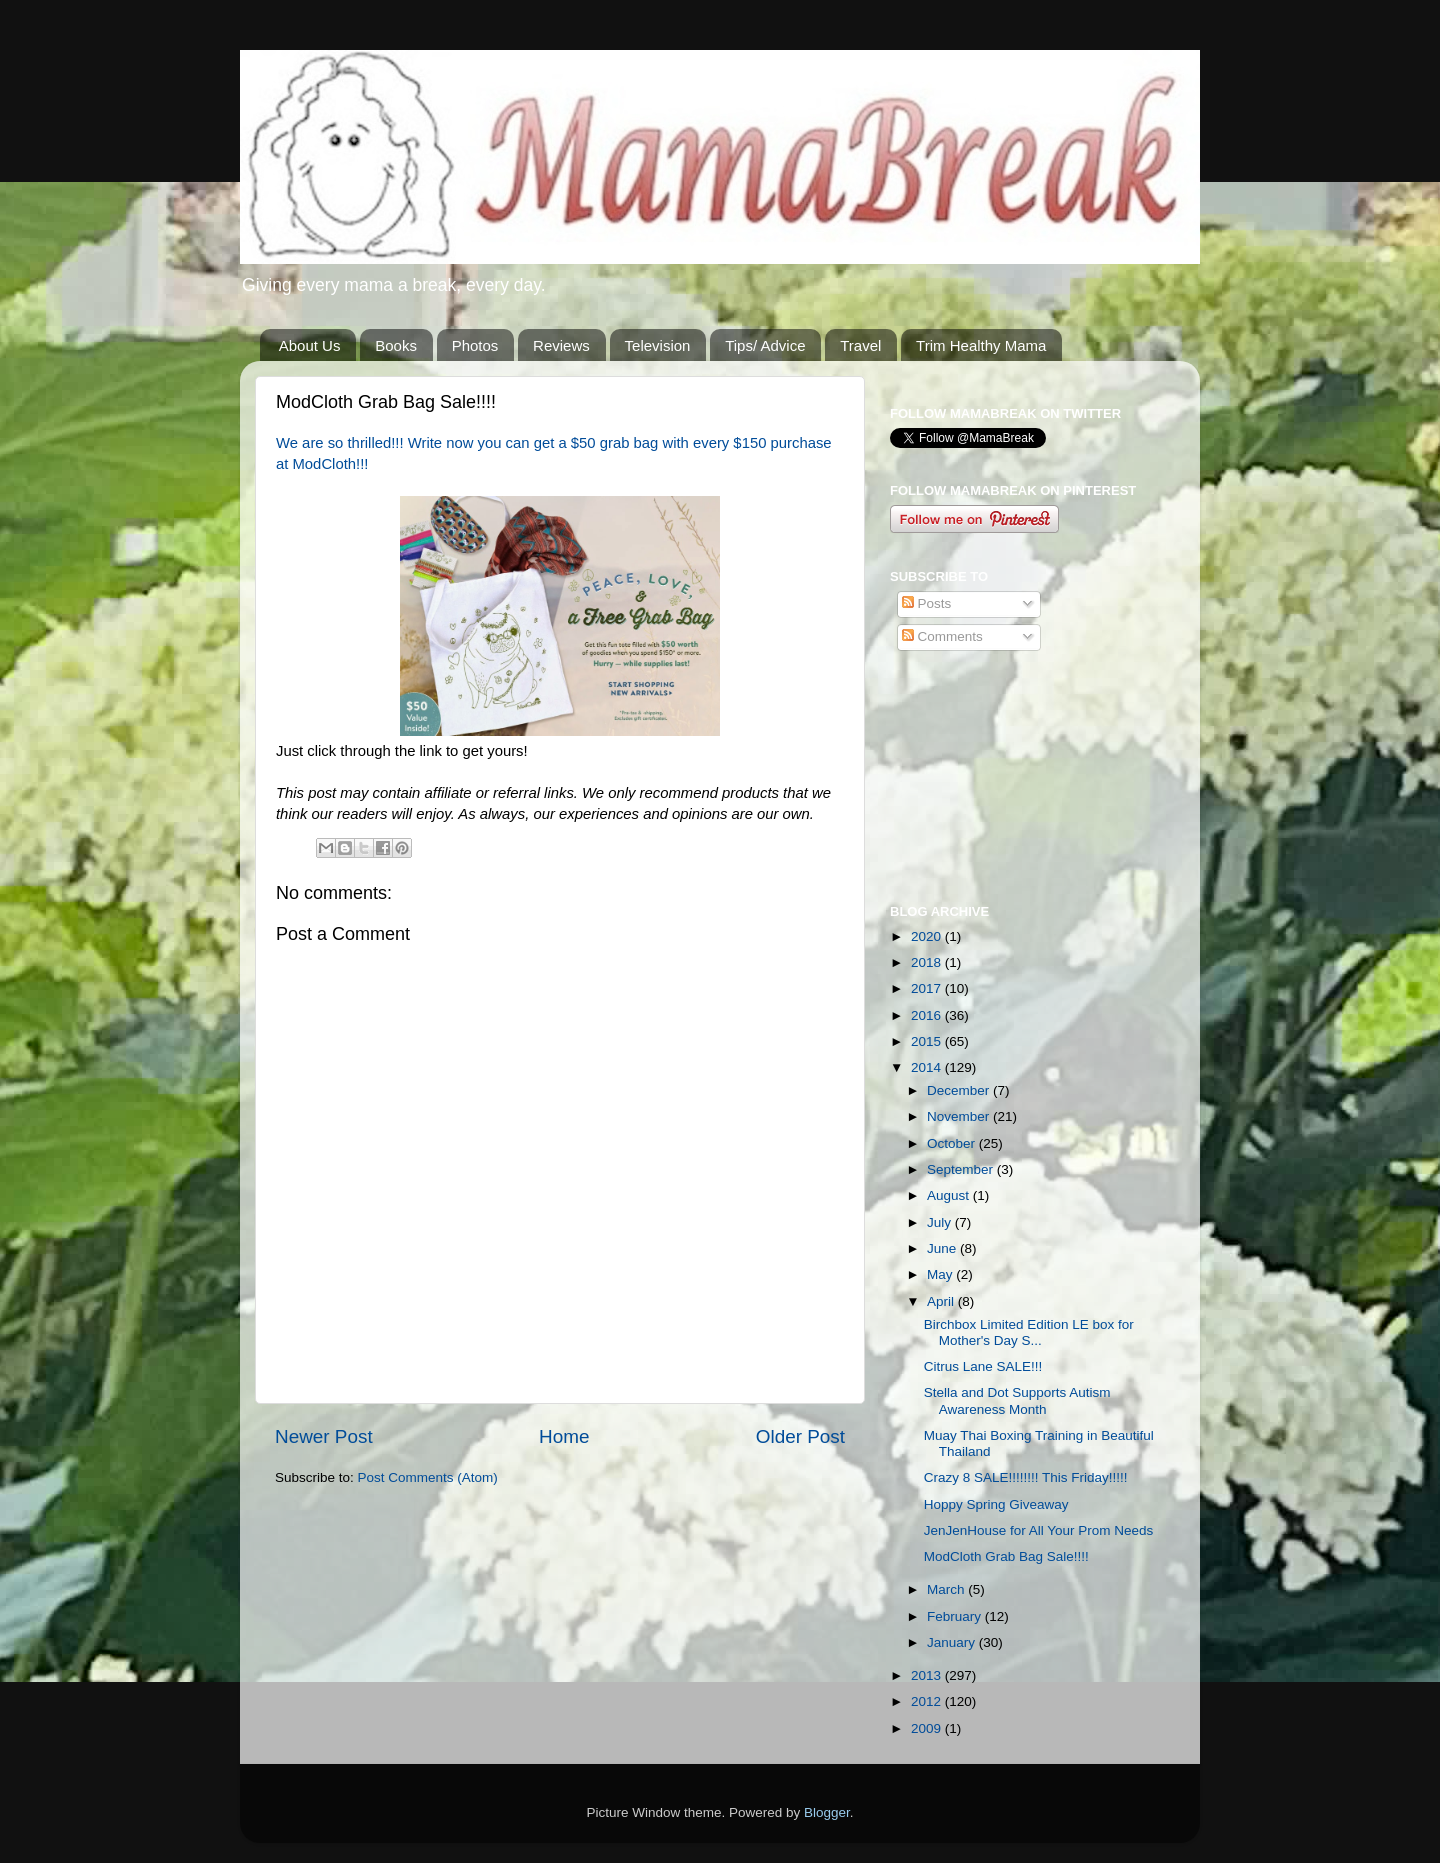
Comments (942, 636)
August (950, 1195)
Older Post (800, 1436)
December (960, 1090)
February (956, 1616)
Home (564, 1436)
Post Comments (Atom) (428, 1477)
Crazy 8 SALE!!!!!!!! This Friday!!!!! (1026, 1477)
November (960, 1116)
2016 (928, 1015)
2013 (928, 1675)
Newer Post (324, 1436)
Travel (860, 345)
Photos (475, 345)
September (962, 1169)
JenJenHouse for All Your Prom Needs (1039, 1530)
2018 (928, 962)
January (953, 1642)
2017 (928, 988)
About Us (310, 345)
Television (658, 345)
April (942, 1301)
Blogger (827, 1812)
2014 (928, 1067)
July (941, 1222)
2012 (928, 1701)
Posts (927, 603)
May (941, 1274)
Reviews (561, 345)
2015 (928, 1041)
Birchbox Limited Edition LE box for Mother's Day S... (1029, 1332)
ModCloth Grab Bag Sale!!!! (1006, 1556)
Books (396, 345)
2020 (928, 936)
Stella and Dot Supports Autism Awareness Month (1017, 1400)
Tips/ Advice (765, 345)
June (943, 1248)
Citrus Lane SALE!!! (983, 1366)
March (947, 1589)
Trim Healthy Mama (981, 345)
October (953, 1143)
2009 (928, 1728)
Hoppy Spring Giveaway (996, 1504)
